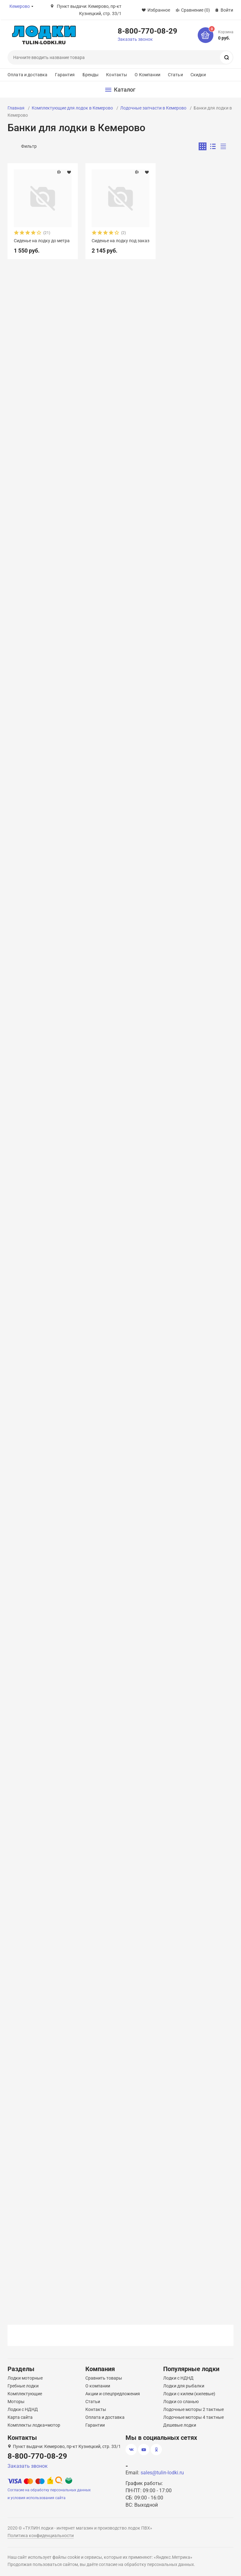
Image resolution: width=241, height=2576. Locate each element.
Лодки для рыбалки (183, 2385)
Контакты (116, 74)
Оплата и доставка (27, 74)
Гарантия (65, 74)
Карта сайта (20, 2417)
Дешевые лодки (179, 2425)
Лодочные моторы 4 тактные (193, 2417)
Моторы (16, 2401)
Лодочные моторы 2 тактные (193, 2409)
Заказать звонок (135, 39)
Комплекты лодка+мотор (34, 2425)
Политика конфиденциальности (41, 2535)
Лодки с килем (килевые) (189, 2393)
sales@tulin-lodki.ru (162, 2473)
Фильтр (29, 146)
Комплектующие (25, 2393)
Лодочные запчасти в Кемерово (153, 107)
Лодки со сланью (181, 2401)
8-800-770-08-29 (147, 31)
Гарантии (95, 2425)
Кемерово (19, 6)
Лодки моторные (25, 2378)
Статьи (175, 74)
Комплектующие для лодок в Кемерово (72, 107)
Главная (16, 107)
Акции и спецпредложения (112, 2393)
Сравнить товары (103, 2378)
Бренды (91, 74)
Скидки (198, 74)
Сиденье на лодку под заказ (120, 240)
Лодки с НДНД (23, 2409)
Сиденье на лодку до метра (42, 240)
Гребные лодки (23, 2385)
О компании (97, 2385)
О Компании (147, 74)
